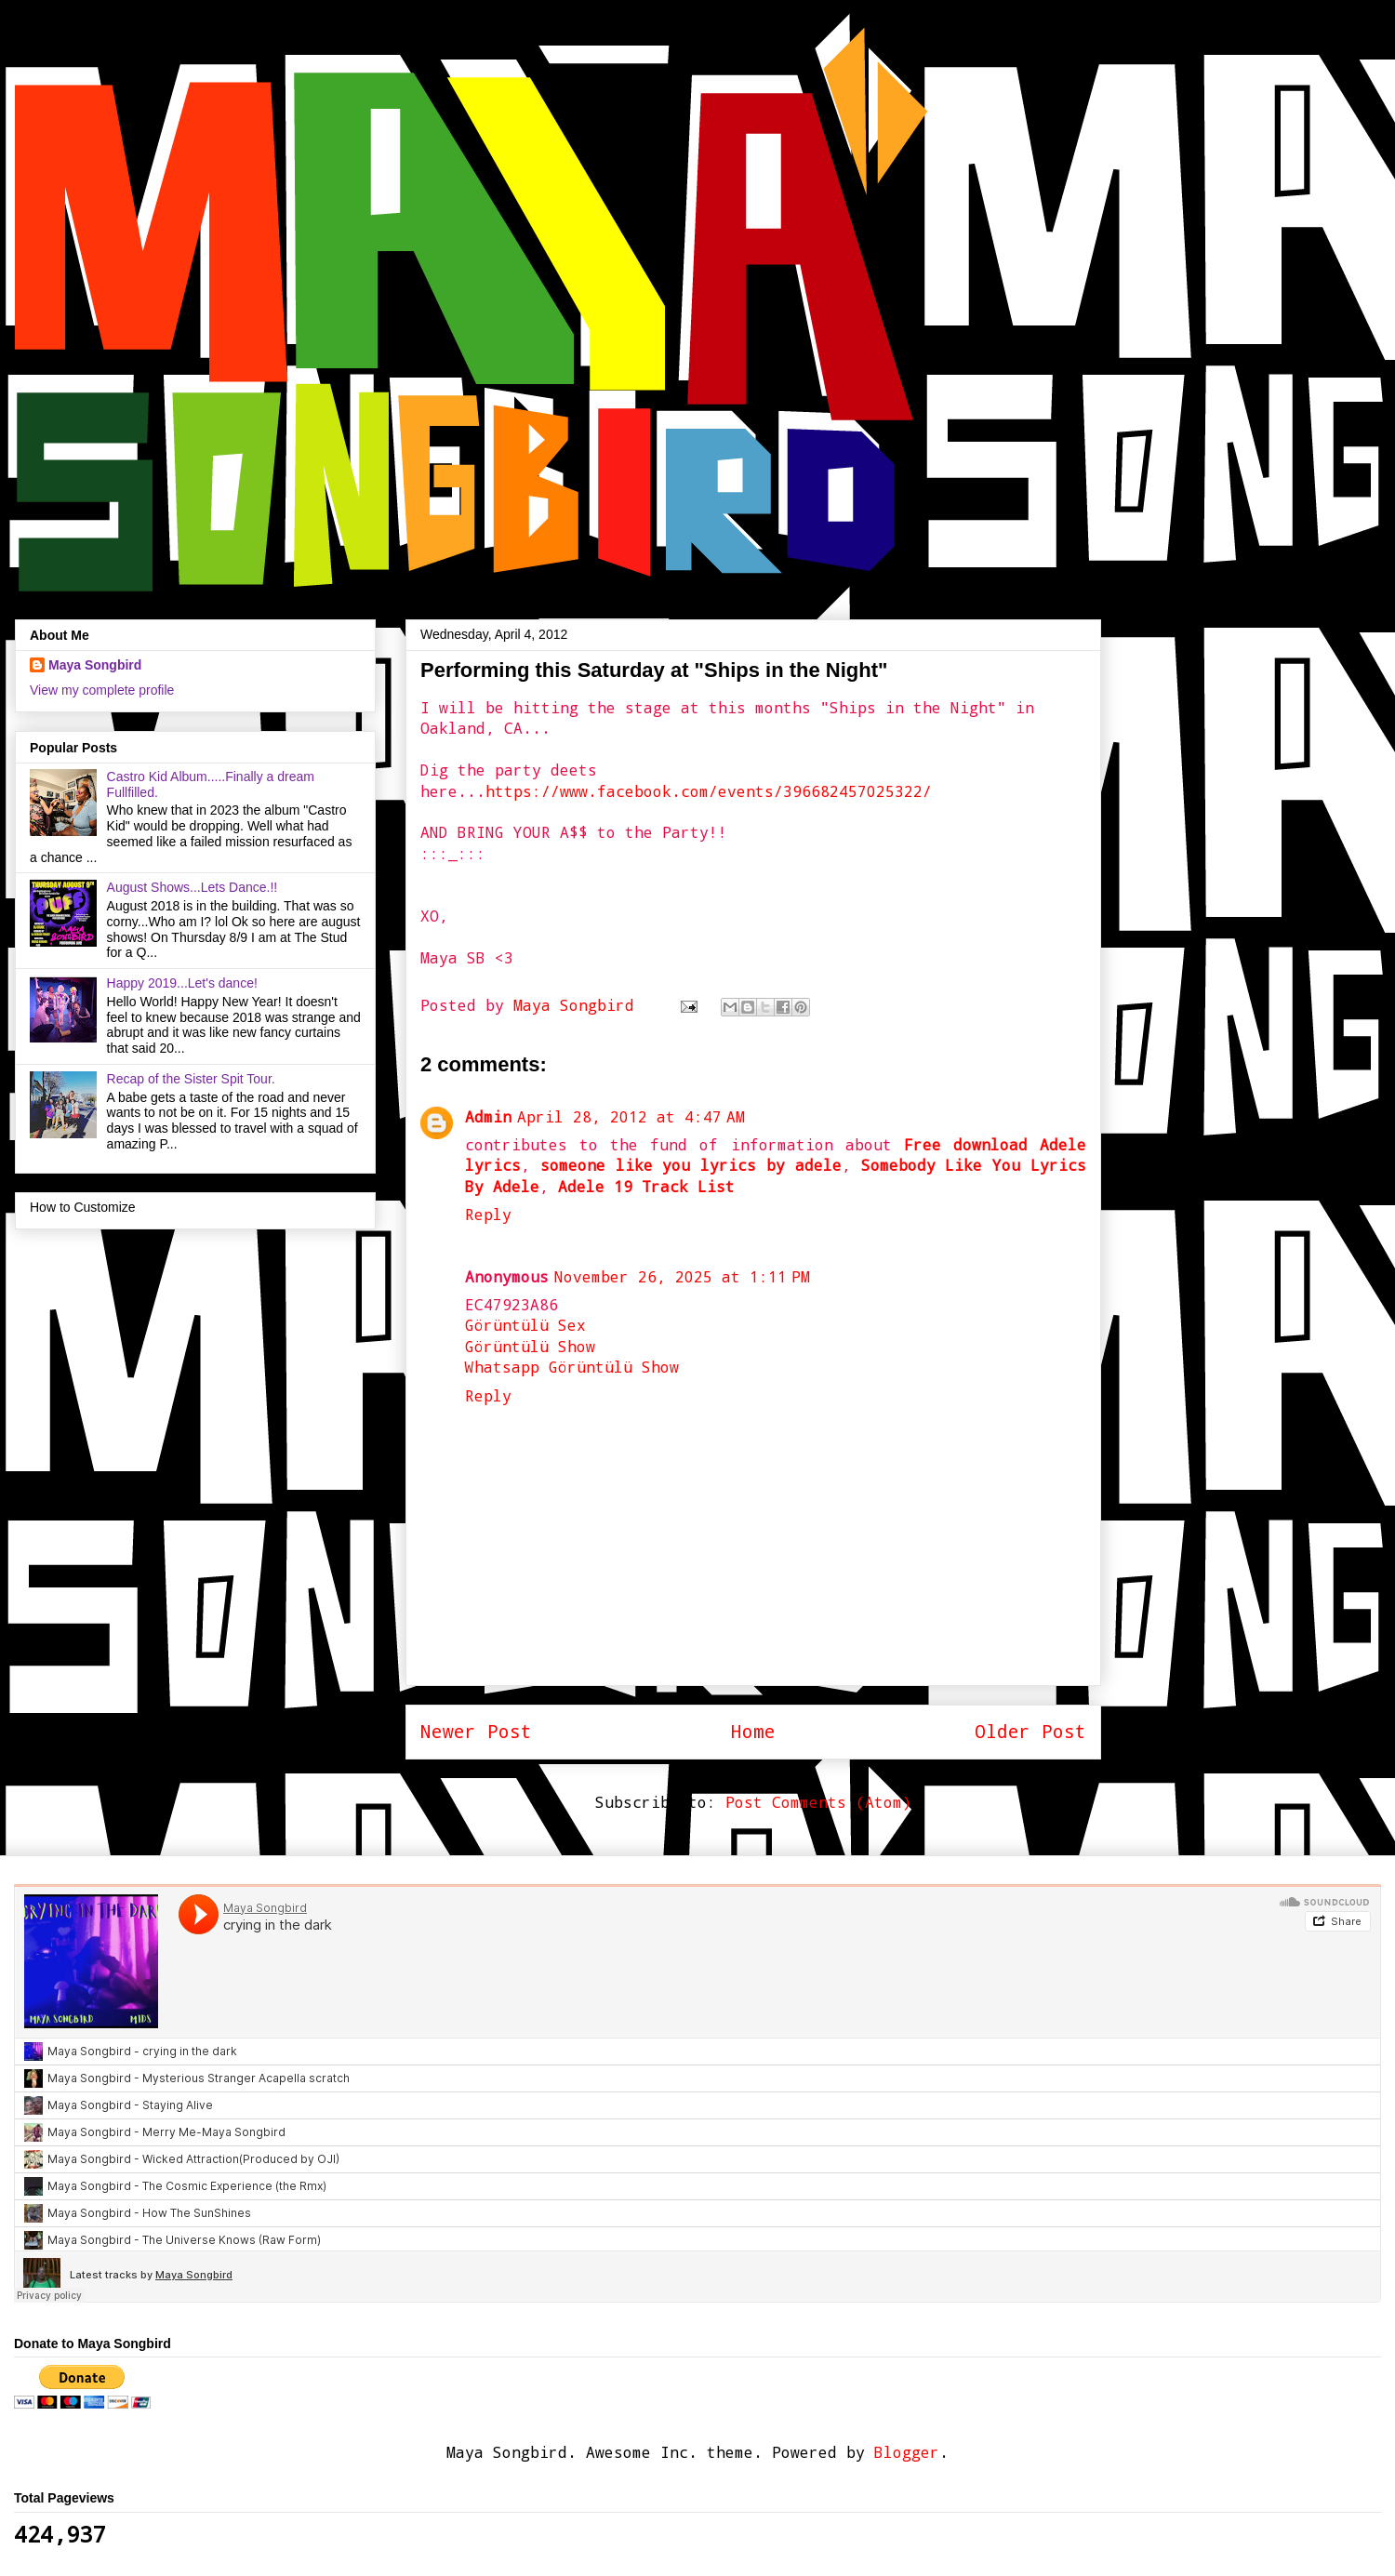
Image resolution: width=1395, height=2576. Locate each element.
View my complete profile (102, 690)
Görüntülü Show (530, 1346)
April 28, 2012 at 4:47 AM (631, 1116)
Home (753, 1731)
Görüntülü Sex (525, 1324)
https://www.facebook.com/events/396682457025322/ (708, 791)
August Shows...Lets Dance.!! (192, 887)
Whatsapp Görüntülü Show (572, 1366)
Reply (488, 1214)
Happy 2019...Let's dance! (182, 983)
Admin (488, 1116)
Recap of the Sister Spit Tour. (191, 1078)
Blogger (906, 2452)
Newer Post (476, 1731)
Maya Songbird (578, 1005)
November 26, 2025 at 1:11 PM (682, 1276)
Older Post (1030, 1731)
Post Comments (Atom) (818, 1802)
